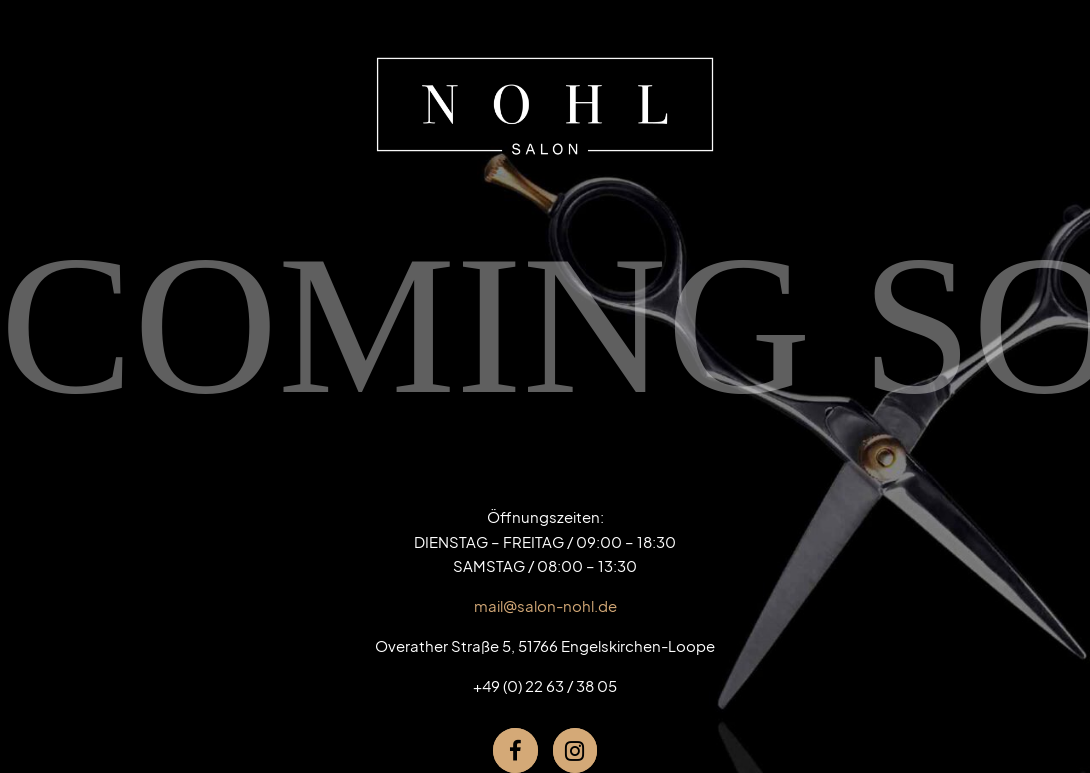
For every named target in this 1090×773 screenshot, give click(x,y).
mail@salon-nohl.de (545, 605)
